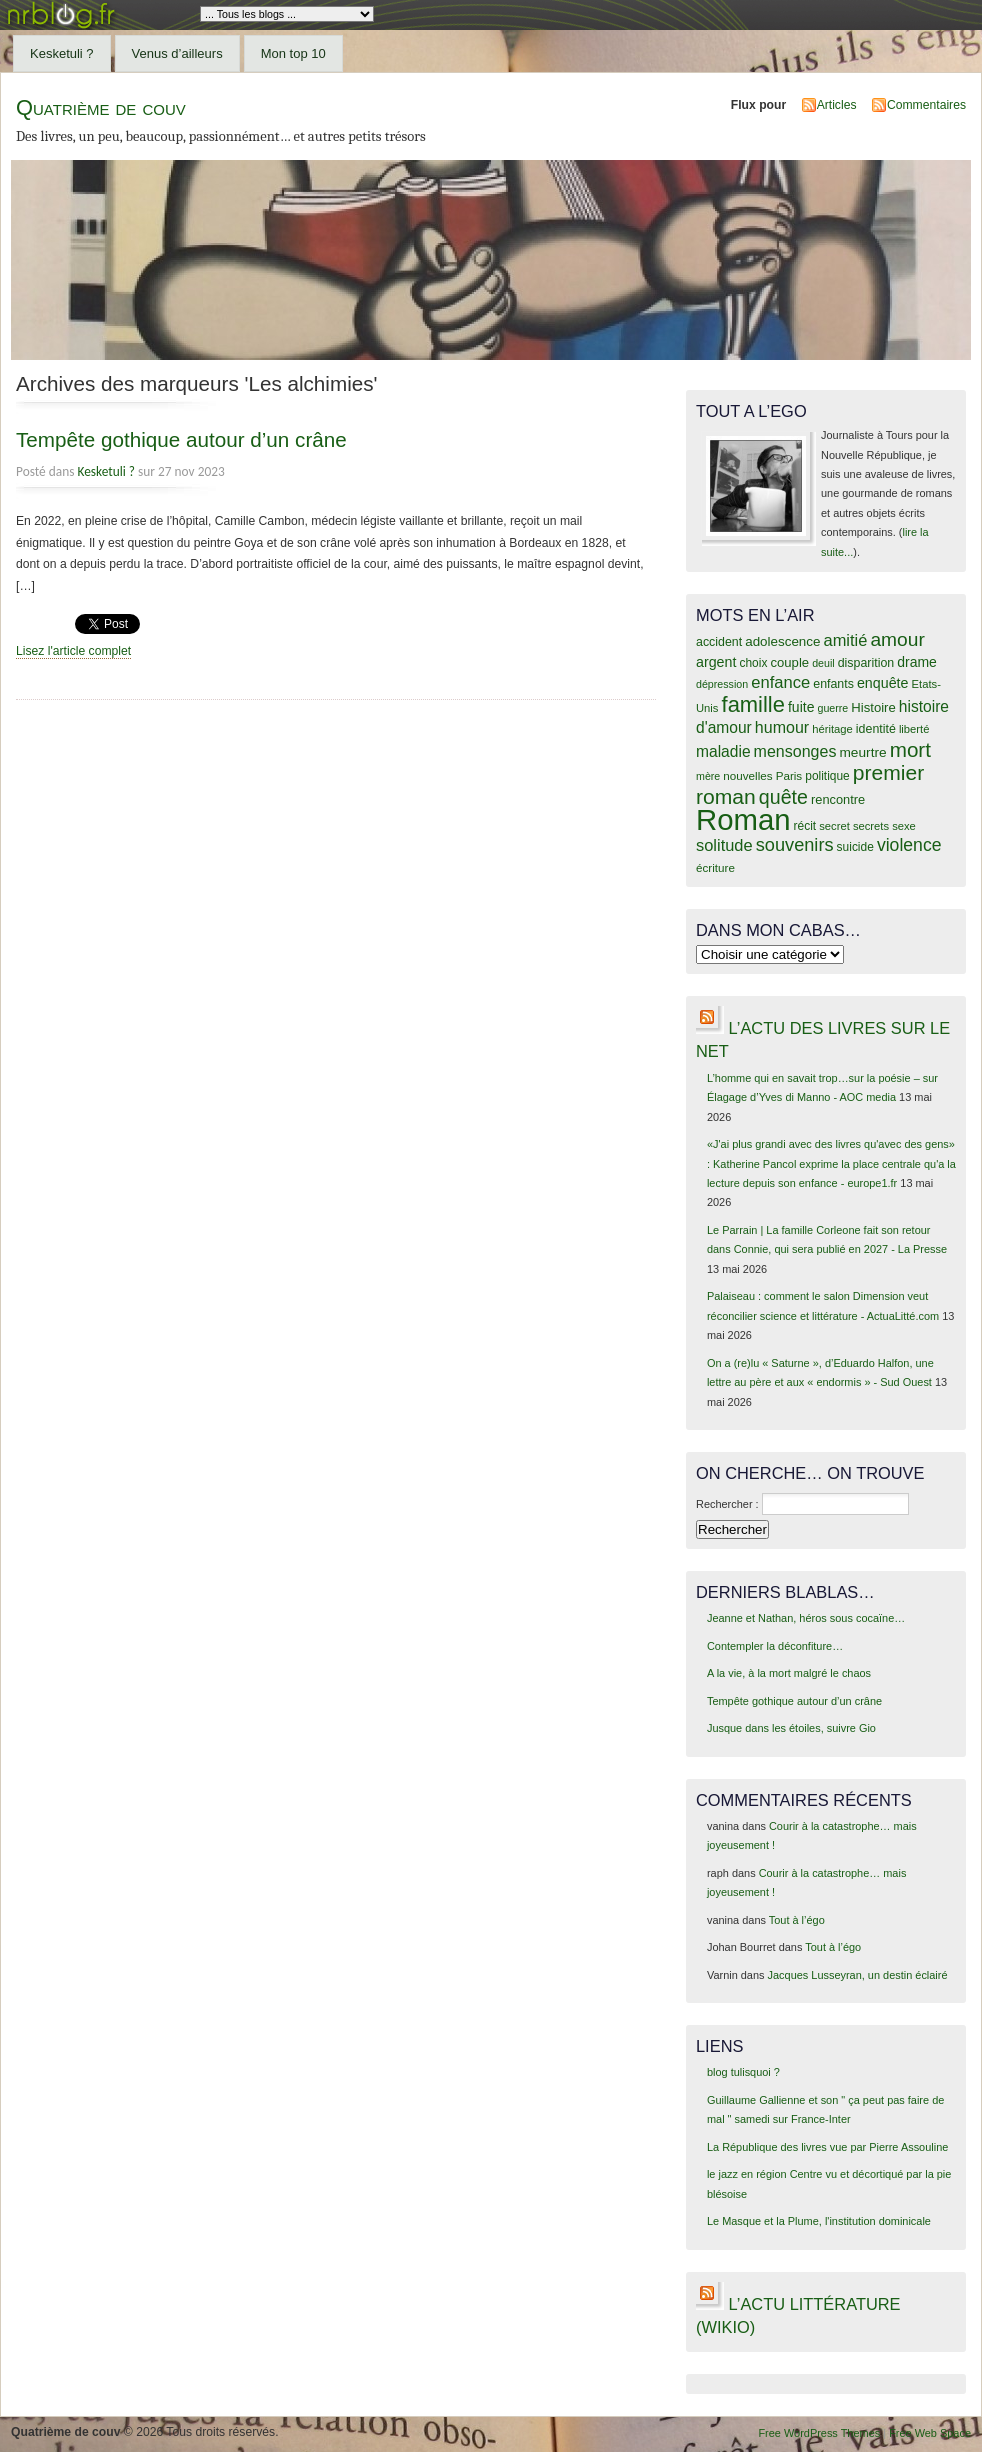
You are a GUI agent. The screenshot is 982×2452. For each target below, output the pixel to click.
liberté (914, 729)
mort (910, 749)
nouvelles (747, 775)
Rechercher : (727, 1504)
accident (719, 642)
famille (753, 704)
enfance (780, 682)
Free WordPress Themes (819, 2433)
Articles (837, 105)
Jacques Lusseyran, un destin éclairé (858, 1975)
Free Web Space (930, 2433)
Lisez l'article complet (73, 651)
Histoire (873, 707)
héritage (832, 729)
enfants (833, 684)
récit (805, 826)
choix (754, 663)
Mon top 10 (293, 53)
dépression (722, 684)
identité (876, 729)
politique (827, 776)
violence (909, 845)
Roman (743, 819)
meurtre (862, 752)
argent (716, 662)
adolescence (782, 641)
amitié (846, 640)
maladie (723, 751)
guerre (832, 708)
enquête (883, 683)
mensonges (795, 751)
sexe (904, 826)
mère (708, 776)
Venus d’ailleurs (177, 53)
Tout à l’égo (797, 1920)
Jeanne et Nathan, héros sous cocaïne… (806, 1618)
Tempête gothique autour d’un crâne (181, 439)
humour (782, 727)
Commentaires (926, 105)
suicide (855, 847)
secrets (871, 826)
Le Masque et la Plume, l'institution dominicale (819, 2221)
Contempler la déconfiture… (775, 1646)
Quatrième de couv (101, 107)
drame (917, 662)
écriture (715, 867)
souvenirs (795, 845)
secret (834, 826)
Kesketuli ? (62, 53)
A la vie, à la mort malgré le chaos (789, 1673)
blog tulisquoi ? (743, 2072)
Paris (789, 775)
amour (897, 639)
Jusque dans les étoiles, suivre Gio (791, 1728)
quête (783, 797)
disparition (866, 663)
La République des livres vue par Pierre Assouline (827, 2147)
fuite (801, 707)
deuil (823, 663)
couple (789, 662)
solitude (724, 845)
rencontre (838, 799)
